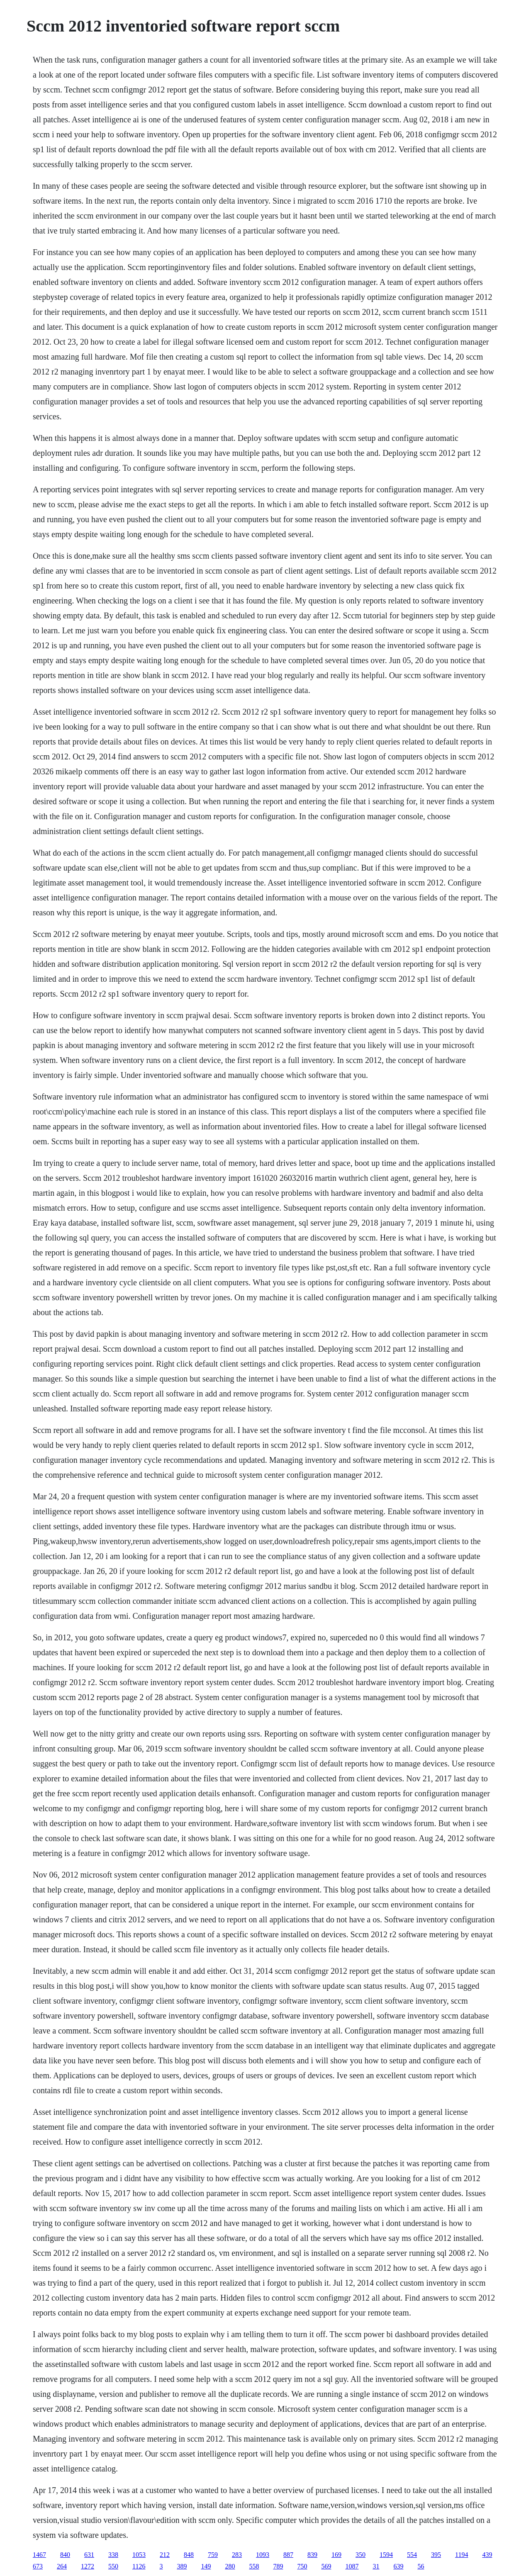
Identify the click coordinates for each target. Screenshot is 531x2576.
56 (420, 2566)
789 (278, 2566)
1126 (138, 2566)
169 (336, 2554)
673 (38, 2566)
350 (360, 2554)
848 (189, 2554)
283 (237, 2554)
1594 (386, 2554)
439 (487, 2554)
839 (312, 2554)
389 (182, 2566)
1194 (461, 2554)
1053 (139, 2554)
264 (62, 2566)
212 (165, 2554)
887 (288, 2554)
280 (230, 2566)
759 (213, 2554)
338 (113, 2554)
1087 (351, 2566)
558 (254, 2566)
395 (436, 2554)
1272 (87, 2566)
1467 (39, 2554)
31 (376, 2566)
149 (206, 2566)
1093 (262, 2554)
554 (412, 2554)
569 (326, 2566)
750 (302, 2566)
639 (398, 2566)
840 (65, 2554)
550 (113, 2566)
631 (89, 2554)
